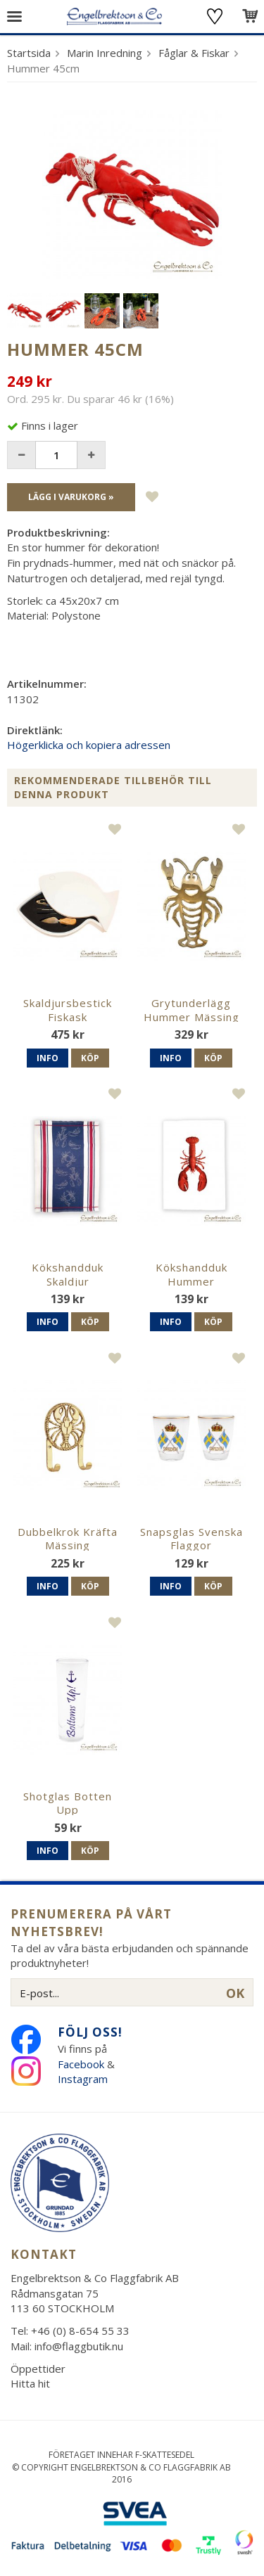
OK (235, 1993)
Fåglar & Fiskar (194, 53)
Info (47, 1058)
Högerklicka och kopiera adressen (88, 745)
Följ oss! (90, 2032)
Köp (90, 1058)
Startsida (29, 53)
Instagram (84, 2079)
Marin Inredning (104, 53)
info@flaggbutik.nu (78, 2346)
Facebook (81, 2064)
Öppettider (38, 2369)
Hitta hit (30, 2383)
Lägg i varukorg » (71, 497)
